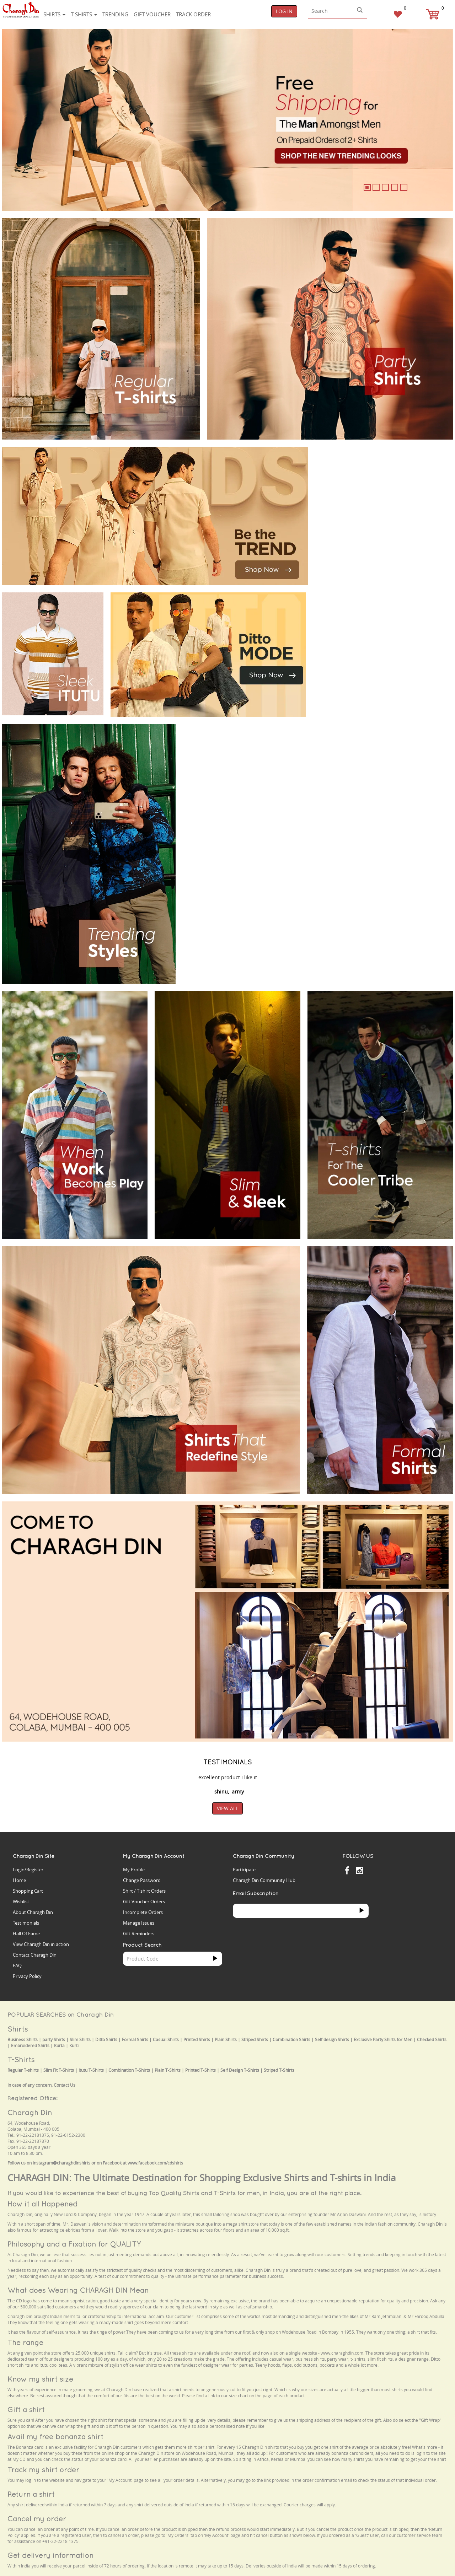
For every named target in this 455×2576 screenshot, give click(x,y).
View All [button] (227, 1808)
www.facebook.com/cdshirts (155, 2163)
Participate (244, 1869)
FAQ (17, 1965)
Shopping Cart (28, 1891)
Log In (284, 11)
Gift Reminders (138, 1933)
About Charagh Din (33, 1912)
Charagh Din (29, 2112)
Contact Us (64, 2085)
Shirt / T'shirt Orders (144, 1891)
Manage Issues (138, 1923)
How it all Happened (42, 2204)
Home (19, 1880)
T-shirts (84, 14)
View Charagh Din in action (41, 1944)
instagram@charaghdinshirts (61, 2163)
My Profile (134, 1869)
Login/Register (28, 1869)
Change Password (142, 1880)
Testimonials (26, 1923)
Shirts (54, 14)
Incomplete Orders (143, 1912)
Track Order (193, 14)
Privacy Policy (27, 1976)
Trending (115, 14)
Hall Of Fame (26, 1933)
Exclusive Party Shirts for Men (383, 2039)
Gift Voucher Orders (144, 1901)
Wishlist (21, 1901)
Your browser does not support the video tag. (368, 473)
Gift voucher (152, 14)
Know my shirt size (40, 2379)
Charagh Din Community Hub (264, 1880)
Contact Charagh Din (35, 1955)
